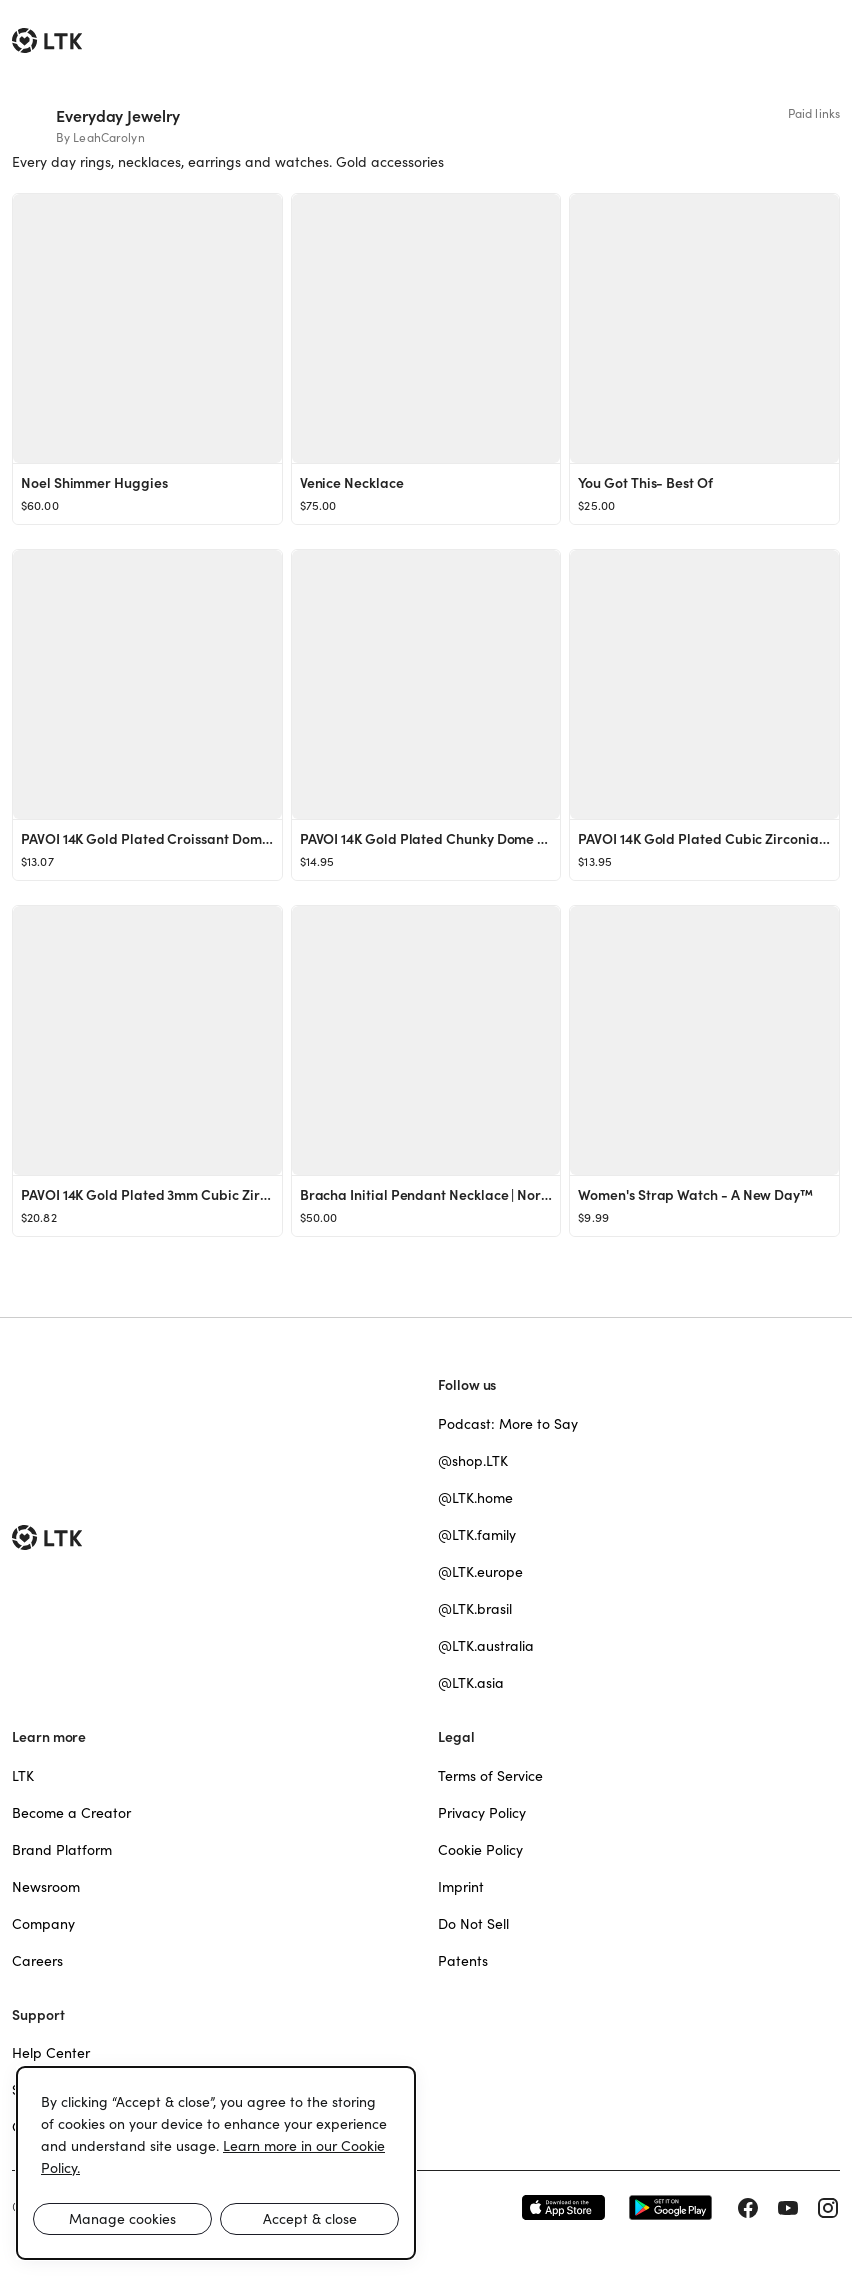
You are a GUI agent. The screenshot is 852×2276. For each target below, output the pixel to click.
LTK (23, 1776)
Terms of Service (490, 1776)
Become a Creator (71, 1813)
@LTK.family (477, 1535)
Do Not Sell (473, 1924)
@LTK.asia (471, 1683)
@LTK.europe (480, 1572)
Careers (37, 1961)
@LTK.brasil (475, 1609)
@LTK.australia (486, 1646)
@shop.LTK (473, 1461)
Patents (463, 1961)
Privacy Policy (482, 1813)
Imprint (461, 1887)
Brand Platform (62, 1850)
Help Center (51, 2053)
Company (43, 1924)
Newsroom (46, 1887)
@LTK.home (475, 1498)
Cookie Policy (480, 1850)
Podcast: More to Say (508, 1424)
